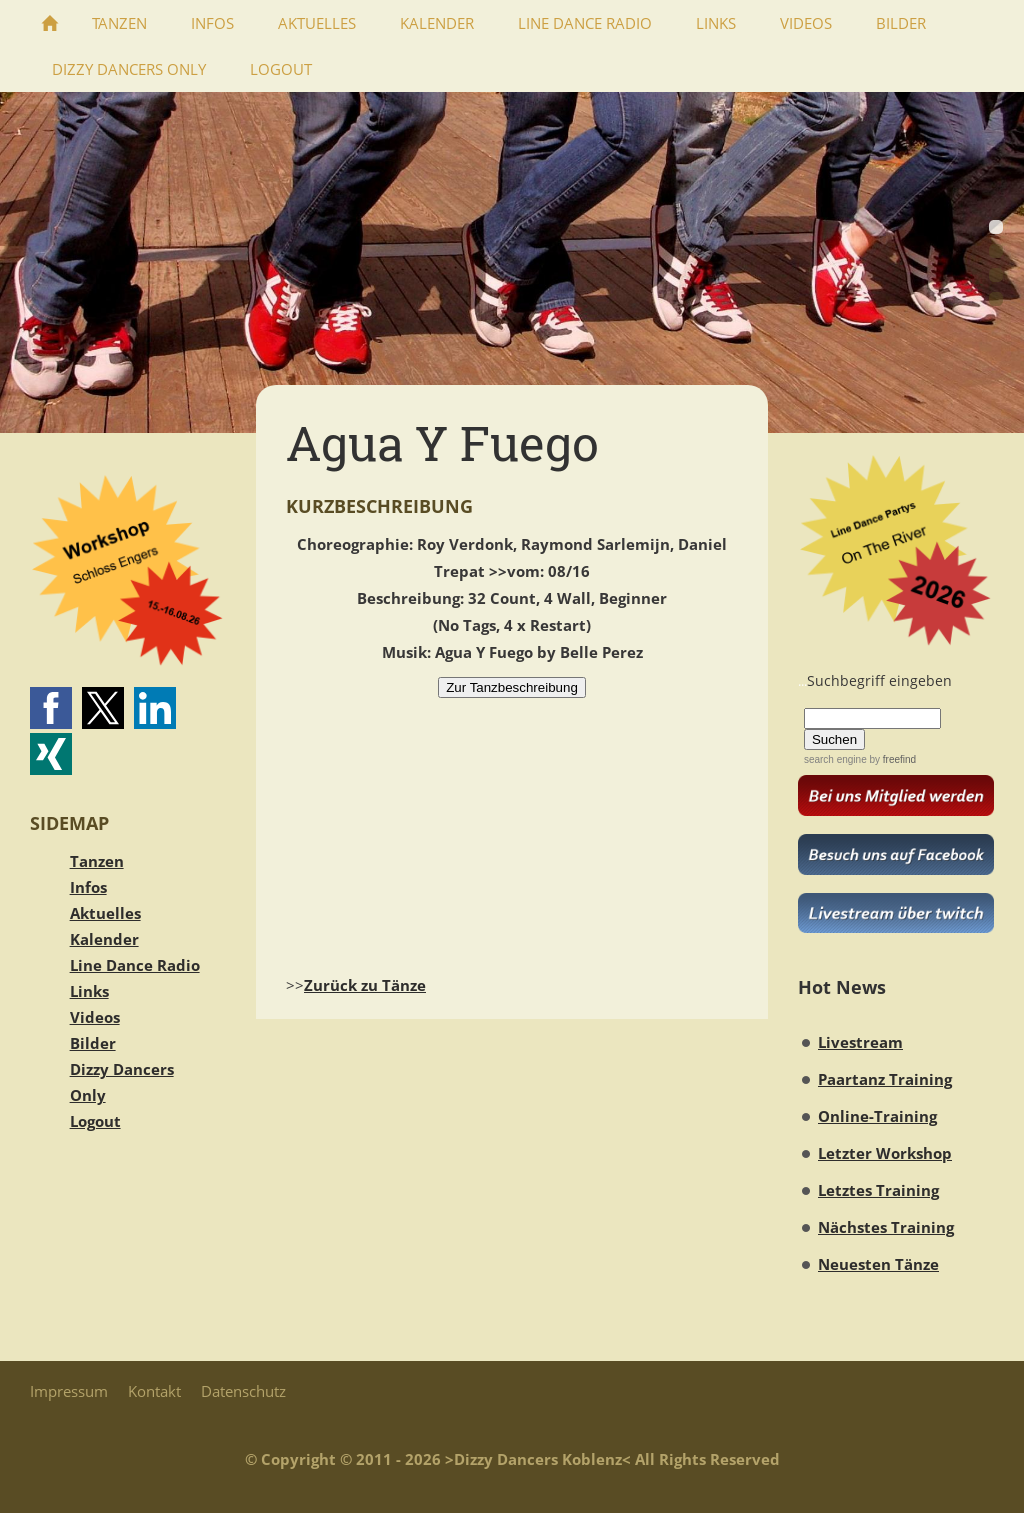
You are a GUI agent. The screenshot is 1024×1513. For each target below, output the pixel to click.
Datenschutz (243, 1391)
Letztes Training (878, 1190)
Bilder (93, 1043)
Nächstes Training (886, 1227)
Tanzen (97, 861)
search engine (835, 759)
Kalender (104, 939)
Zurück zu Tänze (365, 985)
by (891, 759)
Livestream (860, 1042)
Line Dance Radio (135, 965)
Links (89, 991)
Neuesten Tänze (878, 1264)
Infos (88, 887)
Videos (95, 1017)
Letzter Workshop (885, 1153)
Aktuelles (105, 913)
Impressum (69, 1391)
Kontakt (154, 1391)
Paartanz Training (885, 1079)
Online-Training (877, 1116)
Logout (95, 1121)
